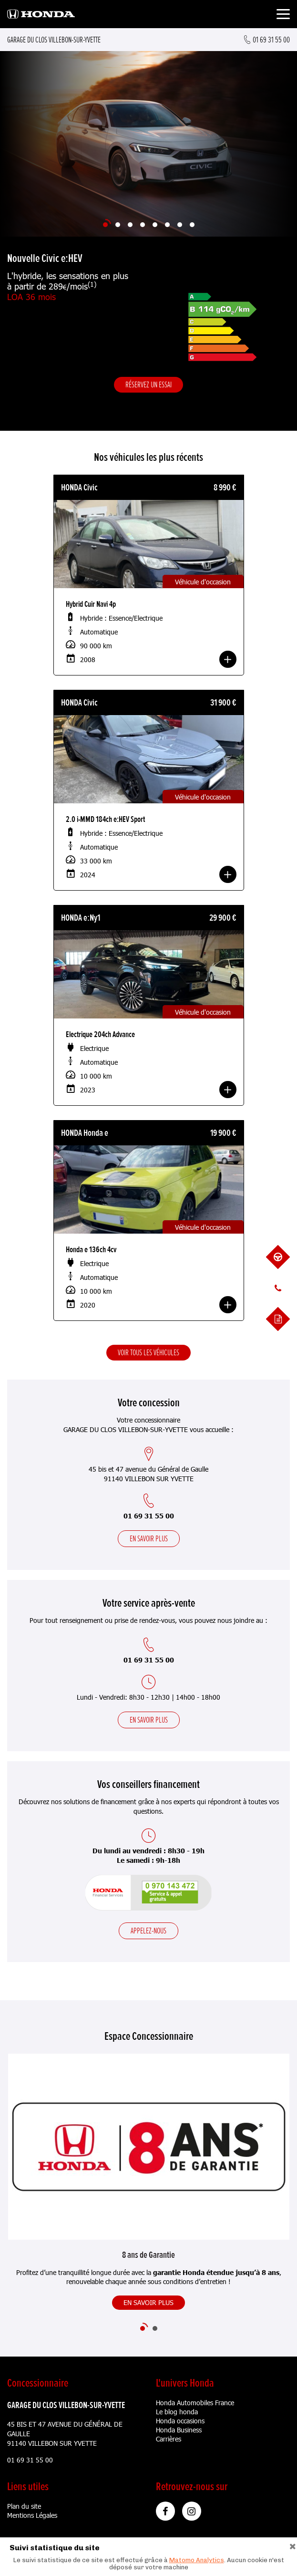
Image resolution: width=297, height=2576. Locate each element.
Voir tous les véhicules (148, 1352)
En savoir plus (149, 1538)
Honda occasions (180, 2421)
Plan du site (24, 2506)
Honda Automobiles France (195, 2403)
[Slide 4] (142, 224)
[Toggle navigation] (283, 15)
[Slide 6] (167, 224)
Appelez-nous (148, 1930)
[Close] (292, 2545)
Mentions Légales (32, 2515)
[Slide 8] (192, 224)
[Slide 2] (117, 224)
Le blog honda (177, 2412)
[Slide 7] (179, 224)
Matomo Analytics (196, 2560)
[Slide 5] (155, 224)
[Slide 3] (130, 224)
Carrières (168, 2439)
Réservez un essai (148, 384)
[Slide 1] (105, 224)
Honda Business (179, 2430)
